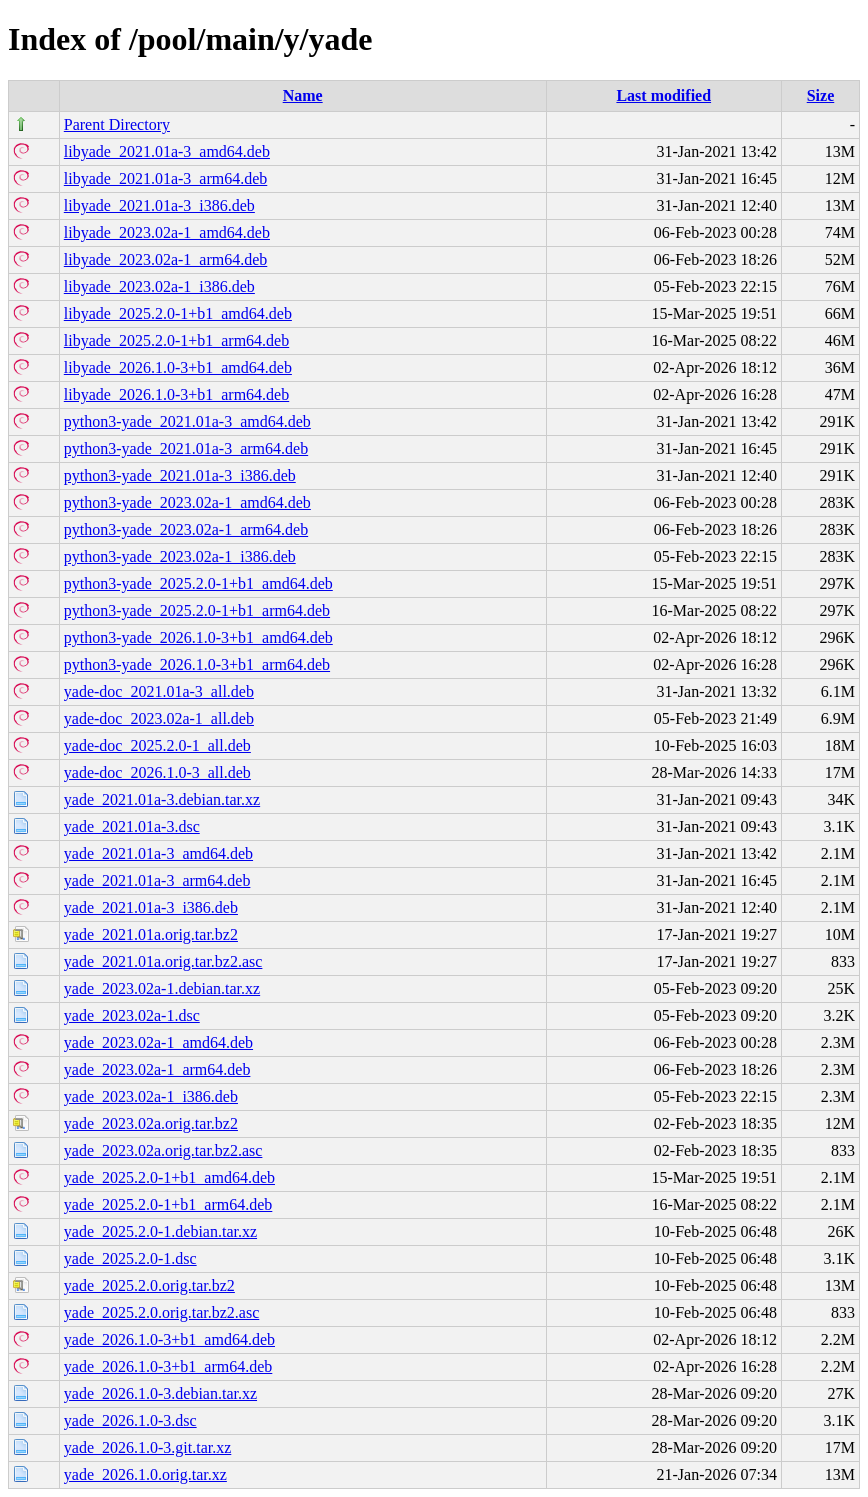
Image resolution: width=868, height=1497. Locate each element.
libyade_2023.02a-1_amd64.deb (167, 232)
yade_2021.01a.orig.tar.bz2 (151, 934)
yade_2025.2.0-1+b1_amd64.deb (169, 1177)
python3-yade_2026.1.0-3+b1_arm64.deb (197, 664)
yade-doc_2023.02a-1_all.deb (159, 718)
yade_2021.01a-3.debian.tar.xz (162, 799)
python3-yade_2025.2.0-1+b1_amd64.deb (198, 583)
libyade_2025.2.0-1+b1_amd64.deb (178, 313)
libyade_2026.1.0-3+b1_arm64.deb (176, 394)
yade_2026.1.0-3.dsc (130, 1420)
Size (821, 95)
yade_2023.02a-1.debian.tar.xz (162, 988)
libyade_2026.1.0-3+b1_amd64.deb (178, 367)
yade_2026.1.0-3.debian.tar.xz (160, 1393)
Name (303, 95)
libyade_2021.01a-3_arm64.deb (166, 178)
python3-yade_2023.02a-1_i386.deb (180, 556)
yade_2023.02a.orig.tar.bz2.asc (163, 1150)
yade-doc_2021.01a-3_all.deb (159, 691)
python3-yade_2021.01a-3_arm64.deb (186, 448)
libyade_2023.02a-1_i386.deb (159, 286)
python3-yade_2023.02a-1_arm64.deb (186, 529)
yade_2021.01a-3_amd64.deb (158, 853)
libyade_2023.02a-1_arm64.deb (166, 259)
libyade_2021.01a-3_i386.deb (159, 205)
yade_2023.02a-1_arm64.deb (157, 1069)
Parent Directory (117, 124)
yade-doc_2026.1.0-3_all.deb (157, 772)
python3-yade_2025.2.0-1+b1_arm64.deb (197, 610)
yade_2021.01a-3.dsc (132, 826)
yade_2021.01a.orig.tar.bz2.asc (163, 961)
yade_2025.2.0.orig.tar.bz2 (149, 1285)
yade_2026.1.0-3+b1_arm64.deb (168, 1366)
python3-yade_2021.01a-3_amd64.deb (187, 421)
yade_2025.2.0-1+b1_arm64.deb (168, 1204)
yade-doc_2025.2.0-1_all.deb (157, 745)
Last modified (663, 95)
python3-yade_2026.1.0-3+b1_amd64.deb (198, 637)
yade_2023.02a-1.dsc (132, 1015)
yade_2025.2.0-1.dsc (130, 1258)
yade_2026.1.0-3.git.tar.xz (148, 1447)
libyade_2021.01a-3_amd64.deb (167, 151)
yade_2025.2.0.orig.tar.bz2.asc (162, 1312)
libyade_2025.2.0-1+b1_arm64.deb (176, 340)
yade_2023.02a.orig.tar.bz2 (151, 1123)
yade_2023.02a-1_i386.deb (151, 1096)
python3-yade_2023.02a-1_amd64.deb (187, 502)
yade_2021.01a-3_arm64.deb (157, 880)
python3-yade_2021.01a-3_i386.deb (180, 475)
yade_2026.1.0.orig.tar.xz (145, 1474)
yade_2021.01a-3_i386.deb (151, 907)
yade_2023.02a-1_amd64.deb (158, 1042)
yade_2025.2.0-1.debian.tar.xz (160, 1231)
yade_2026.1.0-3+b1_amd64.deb (169, 1339)
